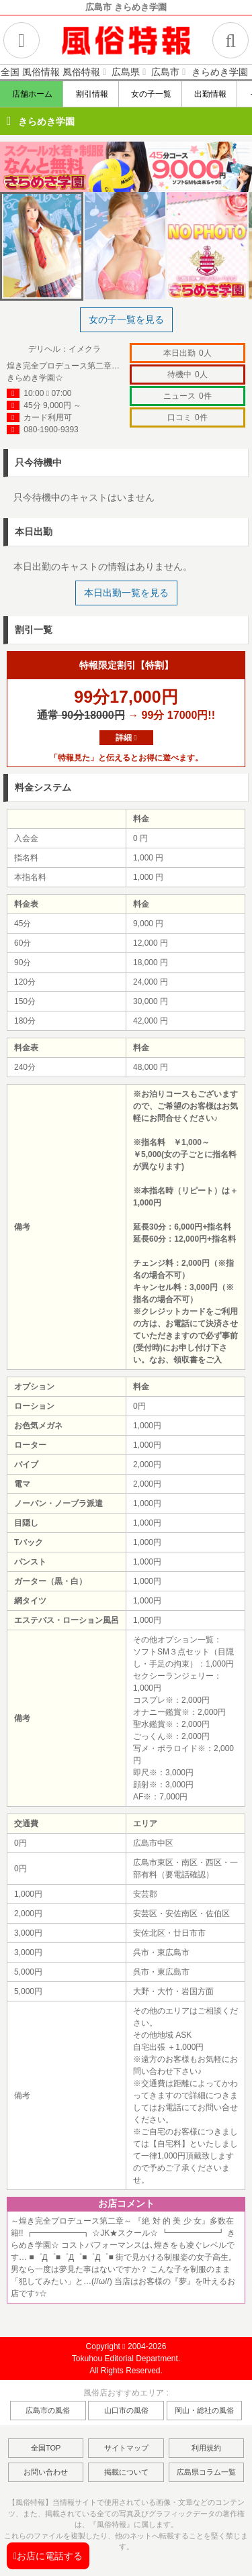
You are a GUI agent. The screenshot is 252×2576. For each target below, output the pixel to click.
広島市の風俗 (48, 2410)
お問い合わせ (46, 2472)
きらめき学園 (46, 121)
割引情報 (91, 94)
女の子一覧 (151, 94)
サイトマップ (126, 2448)
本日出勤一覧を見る (126, 592)
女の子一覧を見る (126, 319)
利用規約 (206, 2448)
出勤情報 (210, 94)
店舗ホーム (32, 94)
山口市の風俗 (126, 2410)
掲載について (126, 2472)
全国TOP (45, 2448)
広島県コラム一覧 (206, 2472)
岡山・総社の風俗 (204, 2410)
